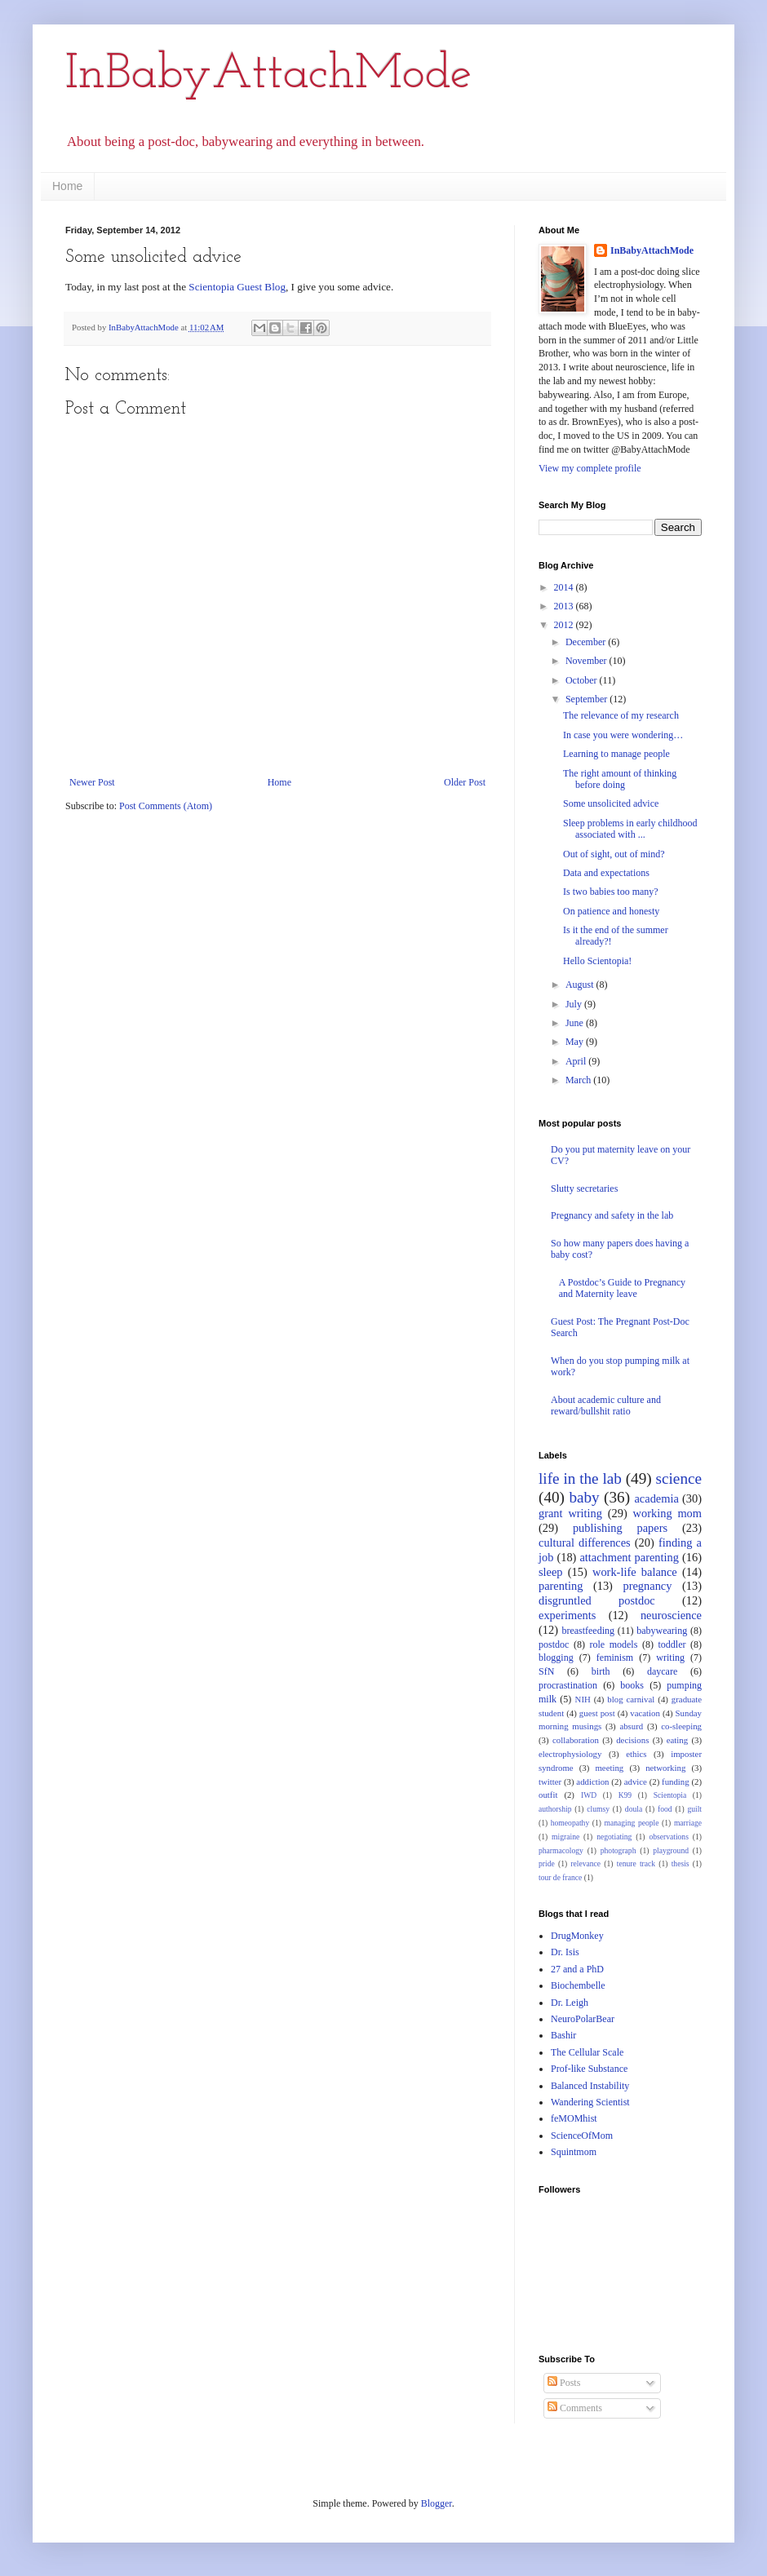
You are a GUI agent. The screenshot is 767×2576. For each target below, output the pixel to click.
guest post (597, 1713)
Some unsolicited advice (610, 803)
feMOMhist (574, 2118)
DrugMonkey (577, 1935)
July (574, 1004)
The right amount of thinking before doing (619, 779)
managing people (632, 1822)
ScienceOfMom (582, 2135)
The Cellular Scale (587, 2052)
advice (635, 1781)
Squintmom (573, 2152)
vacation (645, 1713)
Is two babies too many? (610, 891)
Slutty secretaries (584, 1188)
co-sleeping (681, 1726)
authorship (555, 1808)
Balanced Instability (590, 2085)
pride (547, 1863)
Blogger (436, 2503)
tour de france (560, 1877)
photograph (618, 1850)
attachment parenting (629, 1557)
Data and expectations (606, 873)
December (586, 642)
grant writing (570, 1513)
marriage (688, 1822)
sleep (551, 1571)
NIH (583, 1699)
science (679, 1478)
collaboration (575, 1740)
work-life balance (634, 1571)
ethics (636, 1754)
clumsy (598, 1808)
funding (675, 1781)
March (579, 1080)
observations (669, 1836)
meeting (609, 1768)
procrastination (568, 1685)
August (580, 984)
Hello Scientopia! (597, 961)
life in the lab (580, 1478)
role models (613, 1644)
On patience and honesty (611, 911)
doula (633, 1808)
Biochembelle (578, 1985)
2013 (565, 606)
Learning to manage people (616, 753)
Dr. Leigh (569, 2002)
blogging (556, 1657)
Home (67, 186)
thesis (680, 1863)
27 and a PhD (577, 1969)
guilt (694, 1808)
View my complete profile (590, 468)
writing (670, 1657)
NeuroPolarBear (582, 2019)
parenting (561, 1585)
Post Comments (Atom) (165, 806)
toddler (671, 1644)
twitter (550, 1781)
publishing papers (620, 1527)
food (665, 1808)
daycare (662, 1671)
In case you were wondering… (623, 735)
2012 (565, 625)
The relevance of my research (621, 715)
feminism (614, 1657)
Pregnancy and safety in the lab (612, 1215)
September (587, 699)
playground (671, 1850)
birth (601, 1671)
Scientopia (670, 1794)
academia (656, 1498)
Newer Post (92, 782)
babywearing (661, 1630)
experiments (567, 1615)
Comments (575, 2408)
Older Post (464, 782)
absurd (631, 1726)
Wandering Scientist (590, 2102)
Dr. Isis (565, 1952)
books (632, 1685)
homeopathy (570, 1822)
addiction (592, 1781)
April (576, 1061)
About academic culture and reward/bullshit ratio (606, 1405)
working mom (667, 1513)
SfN (546, 1671)
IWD (588, 1794)
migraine (565, 1836)
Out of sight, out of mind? (614, 854)
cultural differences (585, 1542)
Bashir (563, 2035)
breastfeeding (587, 1630)
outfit (548, 1794)
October (582, 680)
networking (665, 1768)
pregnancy (647, 1585)
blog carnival (630, 1699)
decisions (632, 1740)
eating (677, 1740)
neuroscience (671, 1615)
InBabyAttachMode (268, 75)
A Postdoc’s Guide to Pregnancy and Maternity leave (622, 1288)
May (575, 1041)
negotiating (614, 1836)
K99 (625, 1794)
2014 (565, 587)
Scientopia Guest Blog (237, 287)
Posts (564, 2382)
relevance (585, 1863)
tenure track (636, 1863)
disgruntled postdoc (597, 1600)
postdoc (554, 1644)
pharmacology (561, 1850)
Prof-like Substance (589, 2068)
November (587, 660)
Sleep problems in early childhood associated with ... (630, 828)
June (575, 1023)
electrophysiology (570, 1754)
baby (584, 1497)
